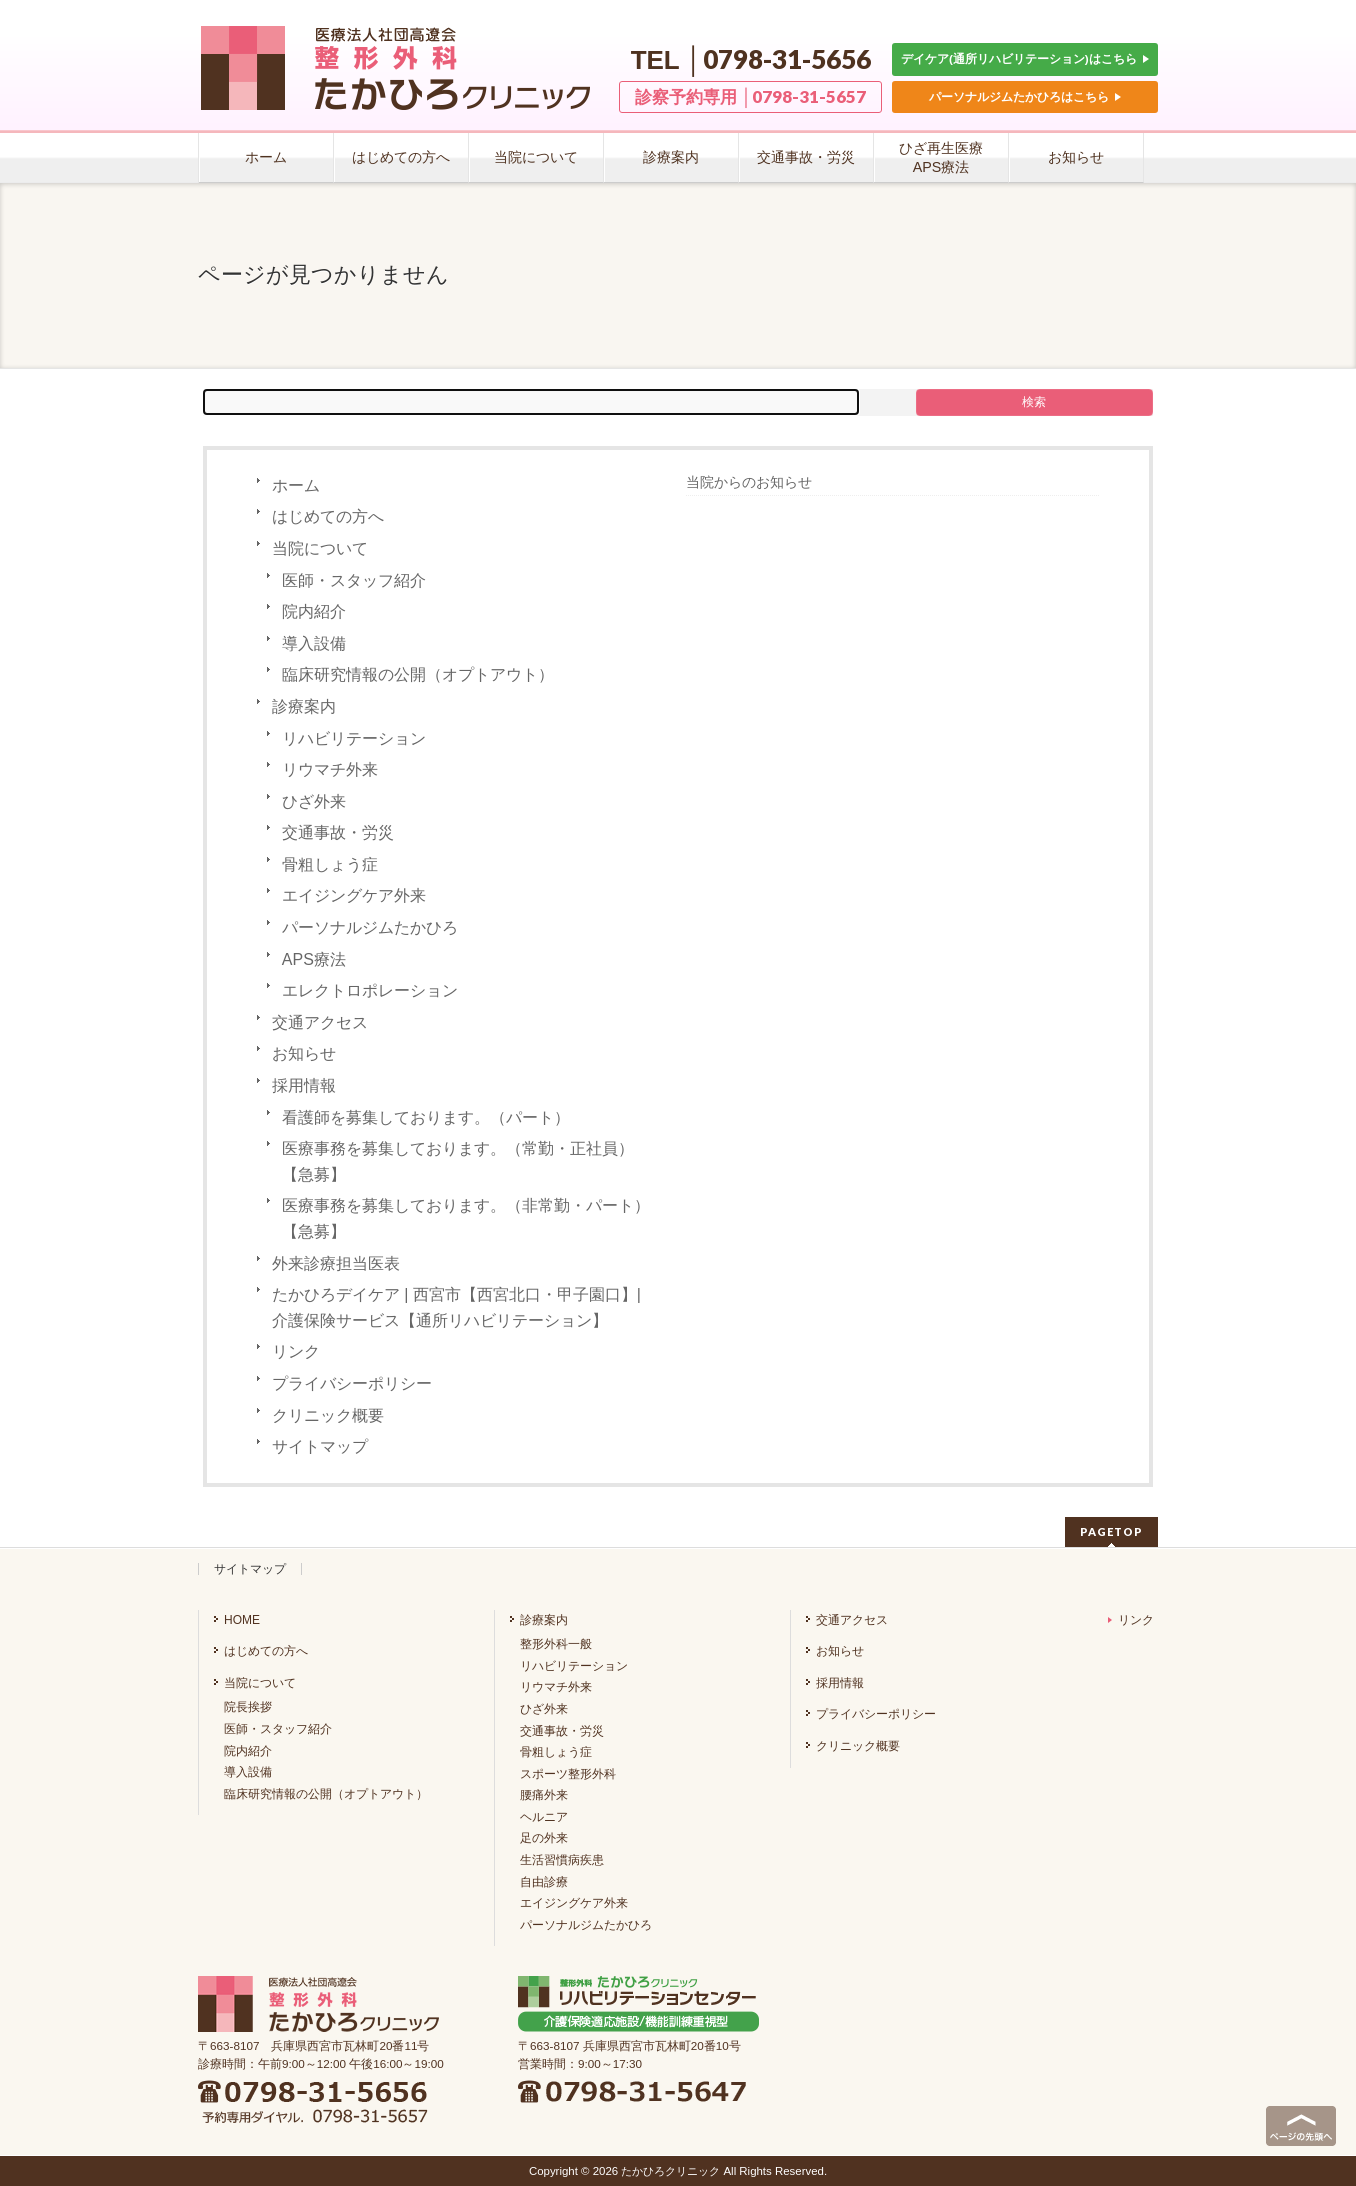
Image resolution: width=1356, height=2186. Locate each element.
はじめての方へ (328, 516)
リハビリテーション (354, 738)
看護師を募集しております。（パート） (426, 1117)
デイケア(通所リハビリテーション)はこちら (1025, 58)
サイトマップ (320, 1446)
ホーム (296, 485)
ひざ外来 (314, 801)
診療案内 (304, 706)
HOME (242, 1620)
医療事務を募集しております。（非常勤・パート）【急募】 (466, 1218)
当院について (320, 548)
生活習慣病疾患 (562, 1860)
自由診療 (544, 1882)
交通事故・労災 (338, 832)
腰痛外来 (544, 1795)
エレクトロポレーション (370, 990)
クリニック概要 (328, 1415)
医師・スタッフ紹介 (354, 580)
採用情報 (304, 1085)
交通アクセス (320, 1022)
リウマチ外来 (330, 769)
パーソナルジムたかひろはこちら (1025, 96)
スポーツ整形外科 (568, 1774)
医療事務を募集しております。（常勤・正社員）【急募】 (458, 1161)
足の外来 (544, 1838)
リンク (296, 1351)
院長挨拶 (248, 1707)
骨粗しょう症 (330, 864)
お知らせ (304, 1053)
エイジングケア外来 (354, 895)
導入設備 (314, 643)
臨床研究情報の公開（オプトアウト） (418, 674)
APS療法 (314, 959)
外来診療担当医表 (336, 1263)
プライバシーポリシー (352, 1383)
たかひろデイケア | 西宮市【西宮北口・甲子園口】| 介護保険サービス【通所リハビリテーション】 (456, 1307)
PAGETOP (1111, 1531)
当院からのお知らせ (749, 482)
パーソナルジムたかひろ (370, 927)
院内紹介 (314, 611)
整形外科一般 (556, 1644)
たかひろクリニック (670, 2171)
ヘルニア (544, 1817)
